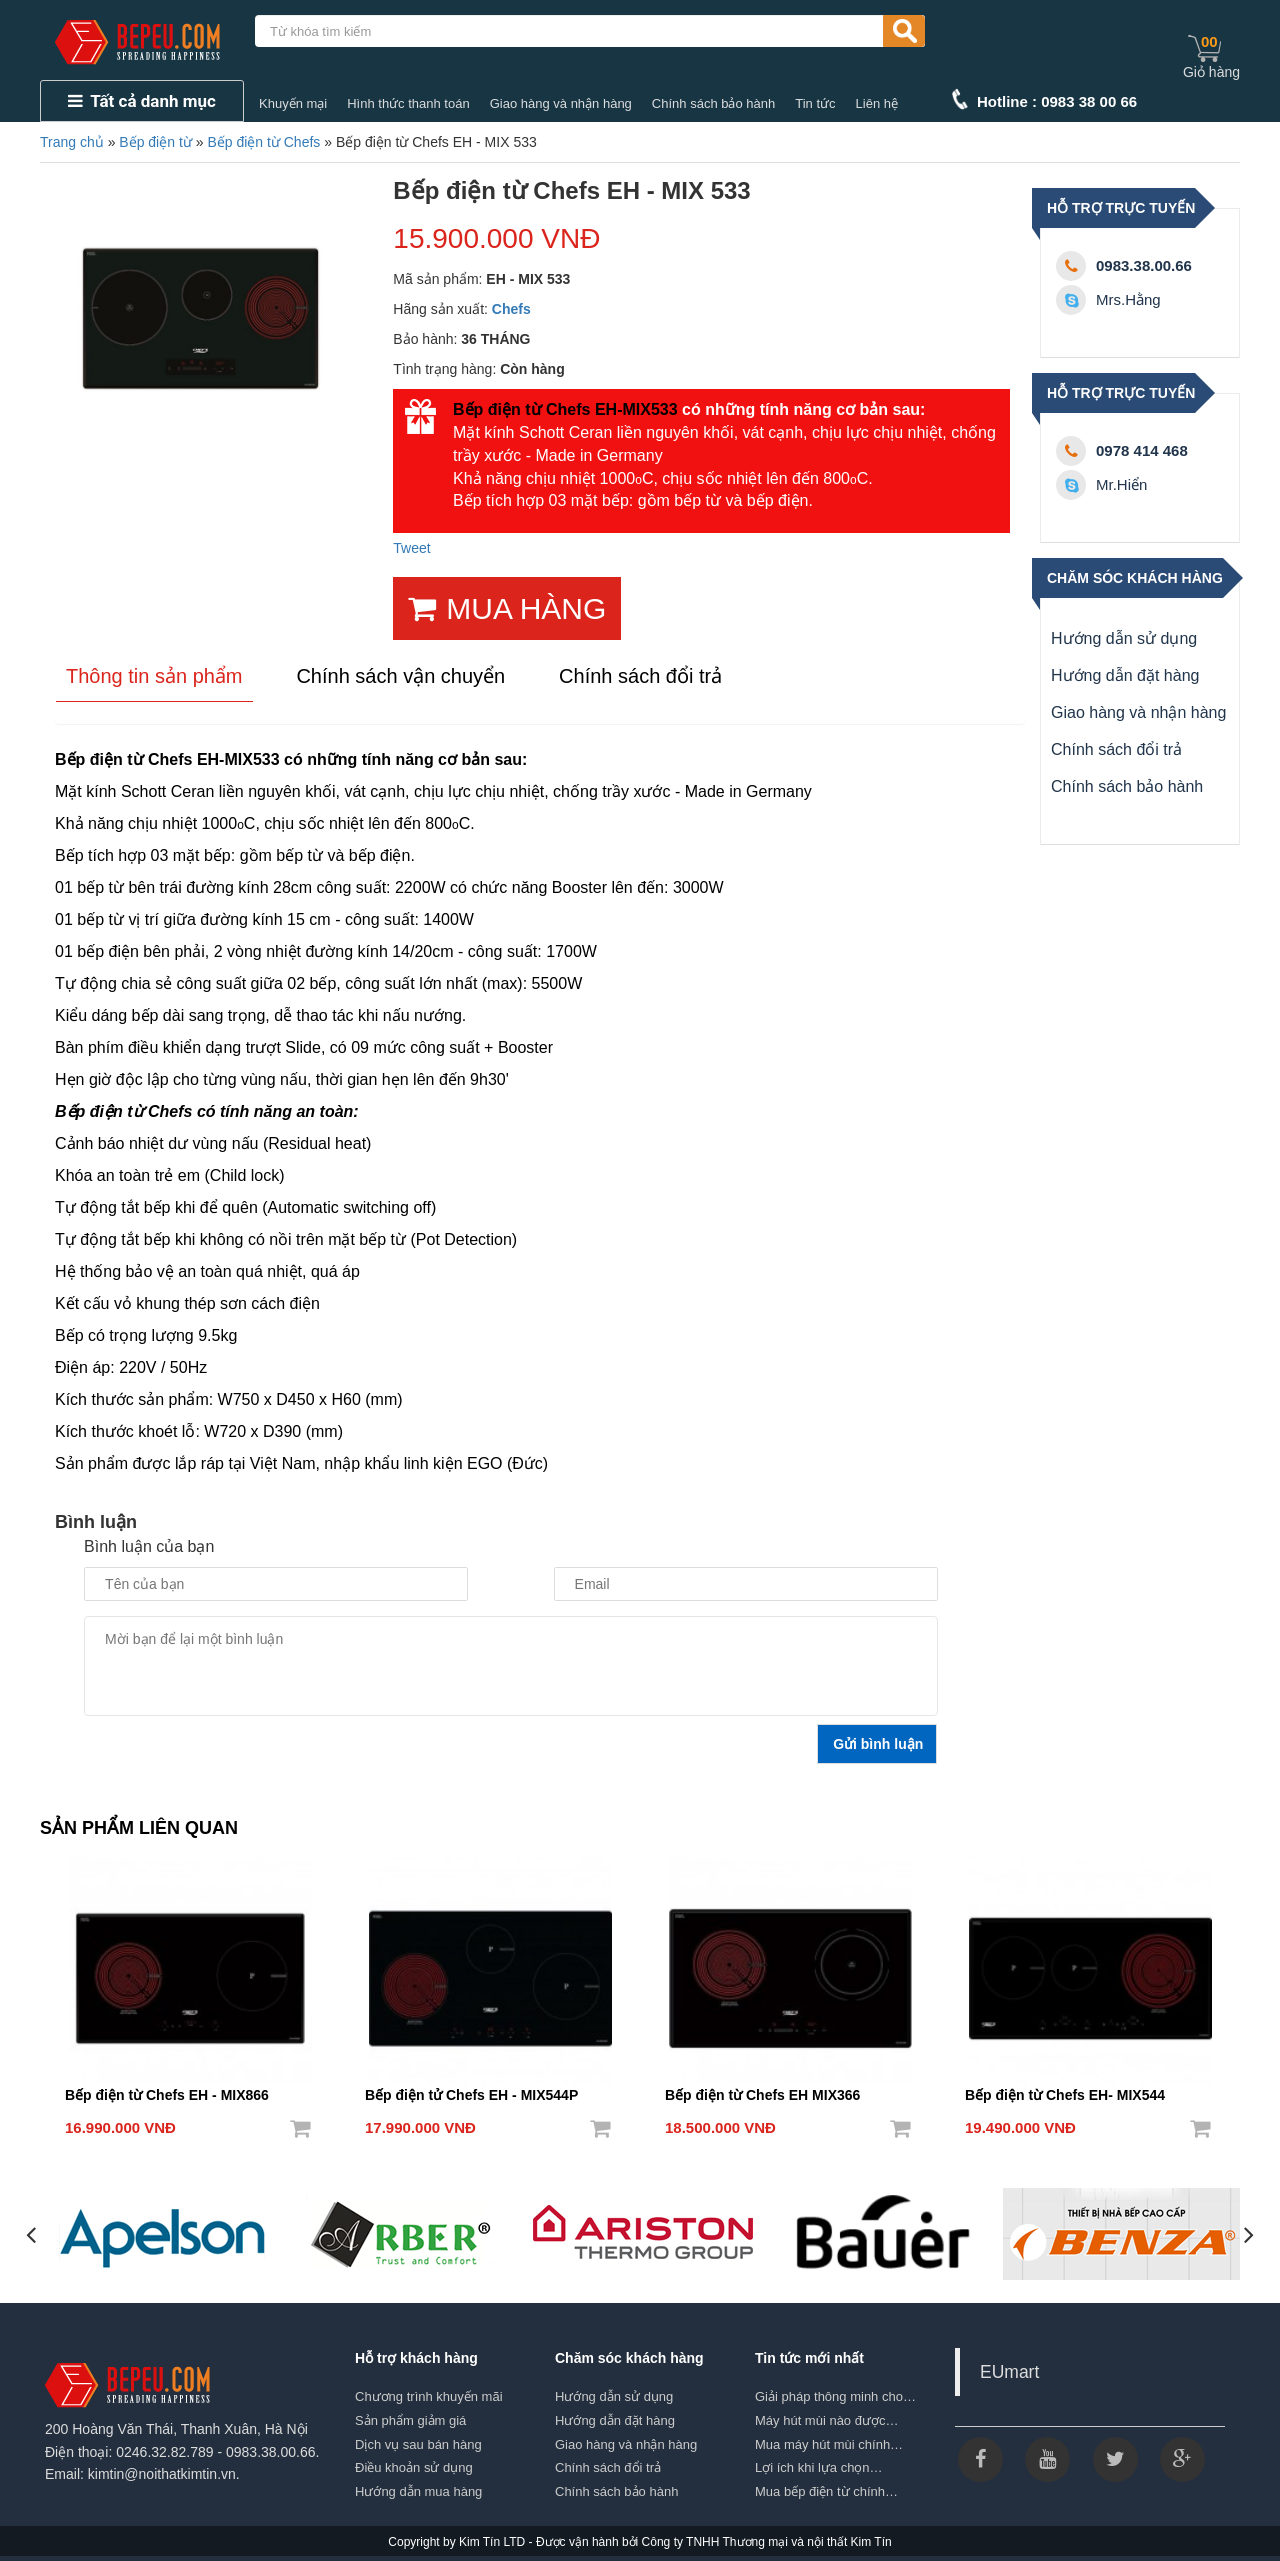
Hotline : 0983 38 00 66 (1057, 101)
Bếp (69, 1335)
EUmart (1009, 2372)
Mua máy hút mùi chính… (829, 2444)
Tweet (411, 548)
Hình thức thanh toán (408, 103)
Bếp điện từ (155, 142)
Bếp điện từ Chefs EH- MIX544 (1065, 2095)
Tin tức (815, 103)
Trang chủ (72, 142)
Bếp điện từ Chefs (263, 142)
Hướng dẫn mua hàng (418, 2491)
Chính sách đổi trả (1116, 749)
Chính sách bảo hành (713, 103)
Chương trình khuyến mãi (429, 2396)
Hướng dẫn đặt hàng (1125, 675)
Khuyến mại (293, 103)
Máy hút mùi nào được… (826, 2420)
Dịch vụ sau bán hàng (418, 2444)
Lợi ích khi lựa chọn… (819, 2467)
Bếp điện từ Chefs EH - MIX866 (167, 2095)
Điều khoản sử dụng (414, 2467)
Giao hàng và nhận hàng (561, 103)
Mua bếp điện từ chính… (826, 2491)
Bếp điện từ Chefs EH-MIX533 (565, 409)
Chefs (511, 309)
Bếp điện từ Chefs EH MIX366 (762, 2095)
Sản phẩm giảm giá (410, 2420)
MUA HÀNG (507, 608)
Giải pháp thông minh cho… (835, 2396)
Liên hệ (877, 103)
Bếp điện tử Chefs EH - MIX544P (471, 2095)
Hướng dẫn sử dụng (1124, 638)
